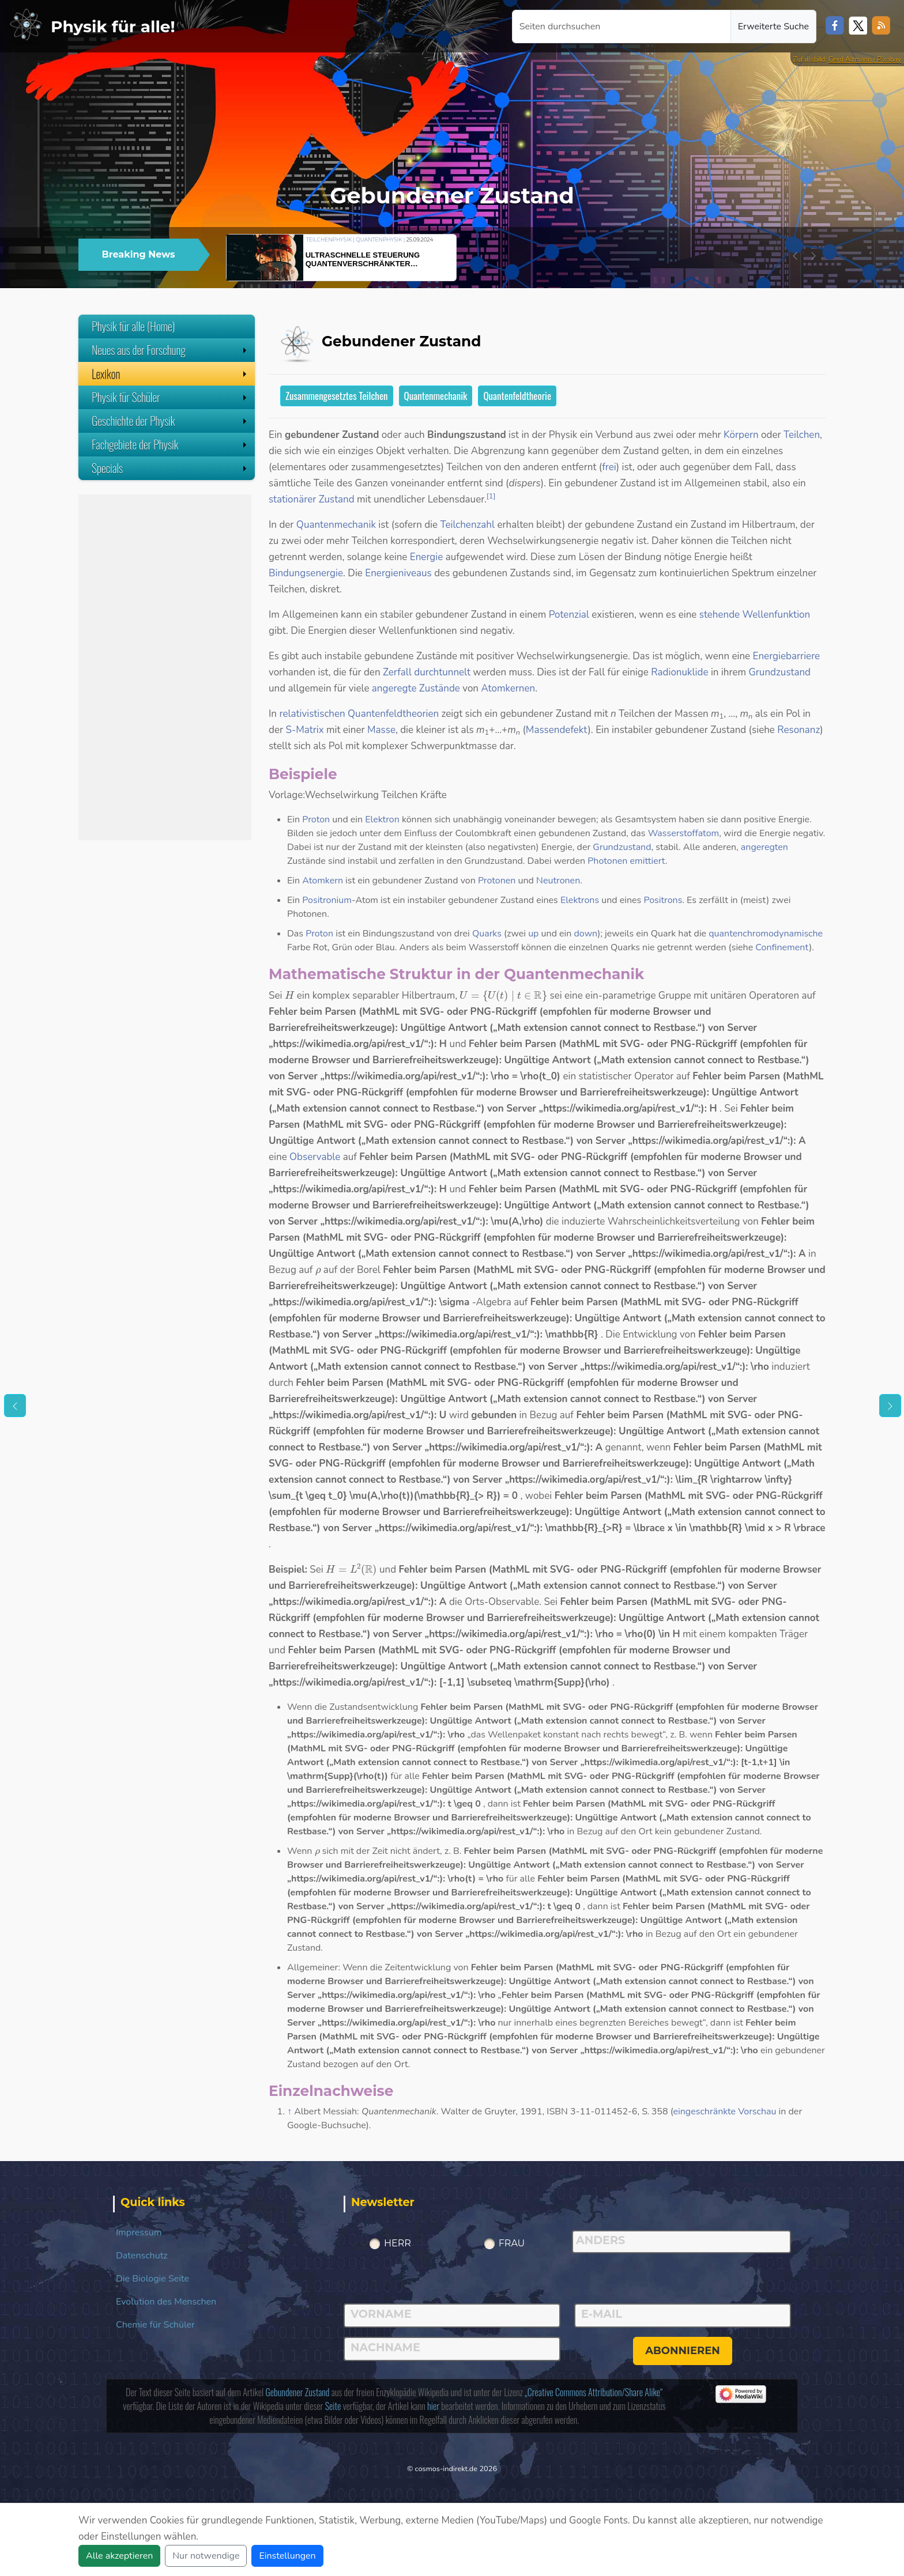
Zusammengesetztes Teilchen (336, 395)
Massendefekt (557, 729)
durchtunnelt (442, 672)
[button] (795, 255)
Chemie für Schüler (155, 2324)
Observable (314, 1157)
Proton (316, 819)
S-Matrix (304, 729)
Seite (333, 2406)
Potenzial (569, 614)
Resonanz (798, 729)
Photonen (607, 861)
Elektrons (579, 900)
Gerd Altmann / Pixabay (864, 59)
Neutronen (558, 880)
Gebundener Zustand (298, 2392)
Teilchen (802, 434)
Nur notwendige (205, 2555)
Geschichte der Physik (170, 420)
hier (433, 2406)
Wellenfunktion (777, 614)
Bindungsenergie (306, 573)
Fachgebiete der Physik (170, 444)
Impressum (138, 2232)
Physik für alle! (113, 26)
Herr (397, 2243)
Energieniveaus (398, 573)
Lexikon (170, 373)
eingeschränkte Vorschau (725, 2111)
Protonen (497, 880)
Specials (170, 468)
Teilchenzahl (467, 524)
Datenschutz (142, 2255)
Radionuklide (679, 672)
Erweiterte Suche (773, 26)
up (533, 933)
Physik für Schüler (170, 397)
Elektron (382, 819)
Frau (512, 2243)
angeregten (764, 847)
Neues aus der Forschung (170, 349)
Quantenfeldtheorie (517, 395)
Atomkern (322, 880)
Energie (426, 557)
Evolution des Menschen (166, 2301)
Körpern (741, 434)
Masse (381, 729)
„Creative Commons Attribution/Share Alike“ (593, 2392)
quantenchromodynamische (766, 933)
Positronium (327, 900)
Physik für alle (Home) (133, 326)
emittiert (647, 861)
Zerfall (397, 672)
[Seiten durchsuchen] (621, 26)
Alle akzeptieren (119, 2555)
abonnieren (682, 2350)
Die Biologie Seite (152, 2278)
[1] (491, 496)
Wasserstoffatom (684, 833)
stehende (719, 614)
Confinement (782, 947)
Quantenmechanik (436, 395)
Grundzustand (779, 672)
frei (609, 467)
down (586, 933)
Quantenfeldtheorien (393, 713)
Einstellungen (287, 2555)
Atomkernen (508, 688)
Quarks (487, 933)
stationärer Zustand (312, 499)
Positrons (662, 900)
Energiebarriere (786, 656)
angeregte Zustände (416, 688)
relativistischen (312, 713)
